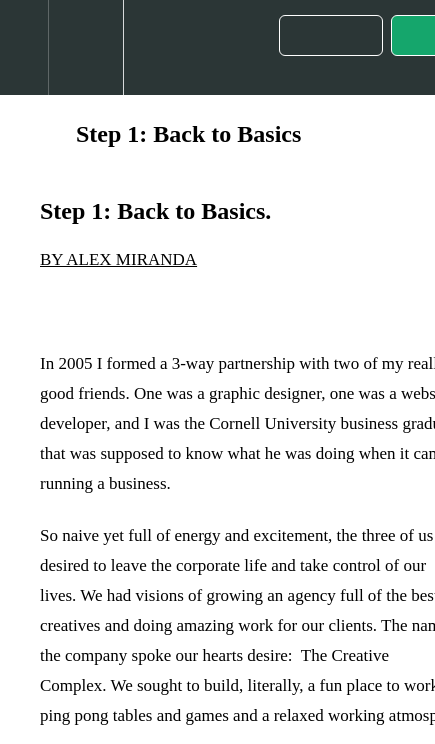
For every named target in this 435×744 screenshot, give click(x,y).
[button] (24, 47)
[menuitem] (85, 47)
